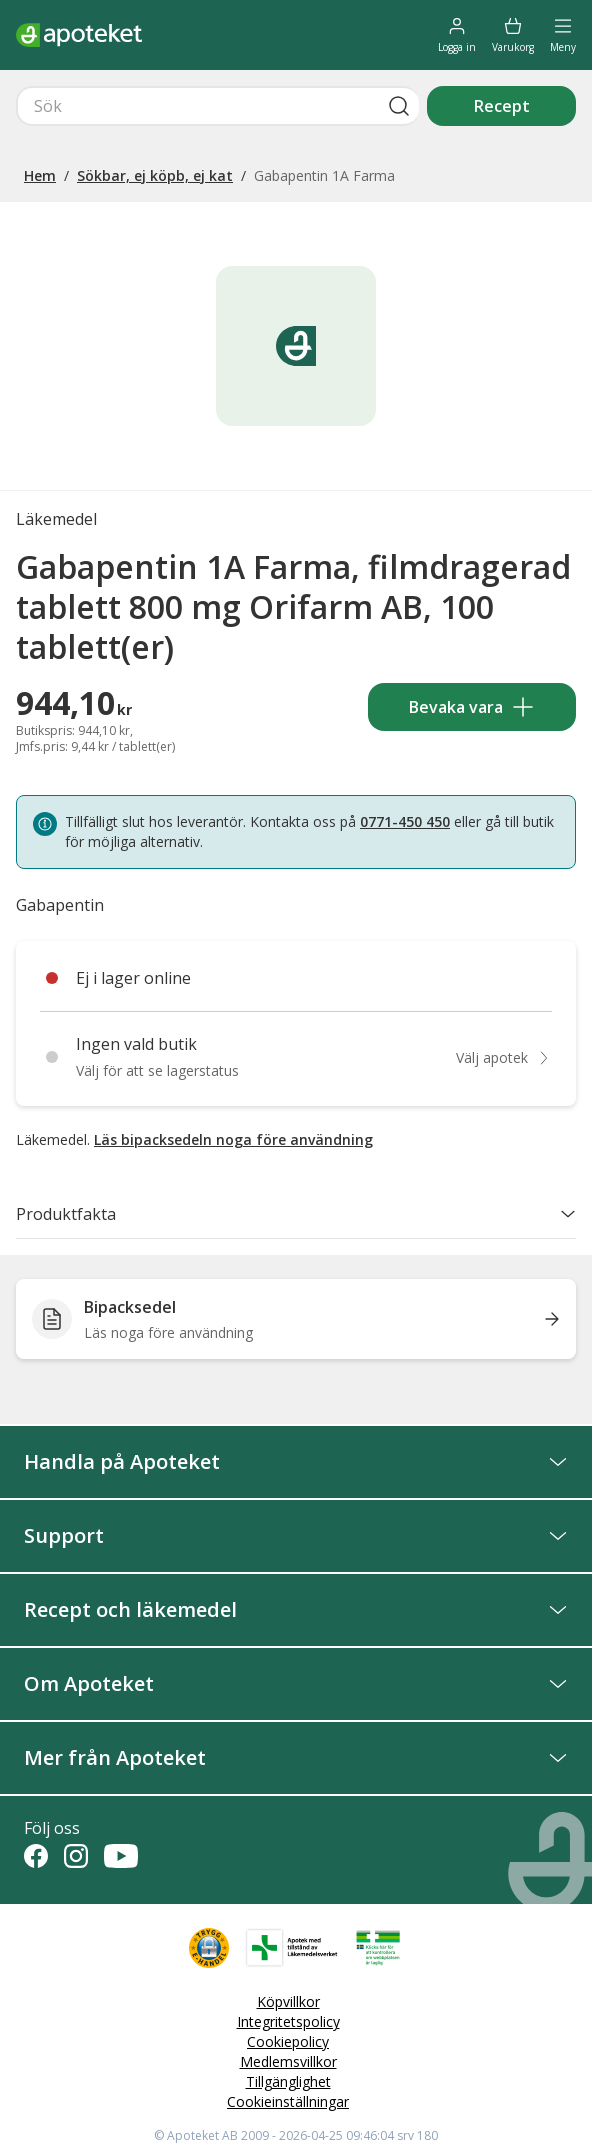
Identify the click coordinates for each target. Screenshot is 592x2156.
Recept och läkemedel (296, 1609)
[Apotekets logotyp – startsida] (79, 35)
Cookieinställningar (288, 2101)
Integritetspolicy (288, 2021)
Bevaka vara (472, 707)
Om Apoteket (296, 1683)
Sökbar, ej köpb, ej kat (155, 175)
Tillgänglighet (288, 2081)
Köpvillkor (288, 2001)
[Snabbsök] (217, 106)
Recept (502, 106)
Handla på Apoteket (296, 1461)
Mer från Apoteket (296, 1757)
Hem (40, 175)
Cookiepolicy (288, 2041)
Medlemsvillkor (288, 2061)
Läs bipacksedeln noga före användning (233, 1139)
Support (296, 1535)
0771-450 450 (405, 821)
